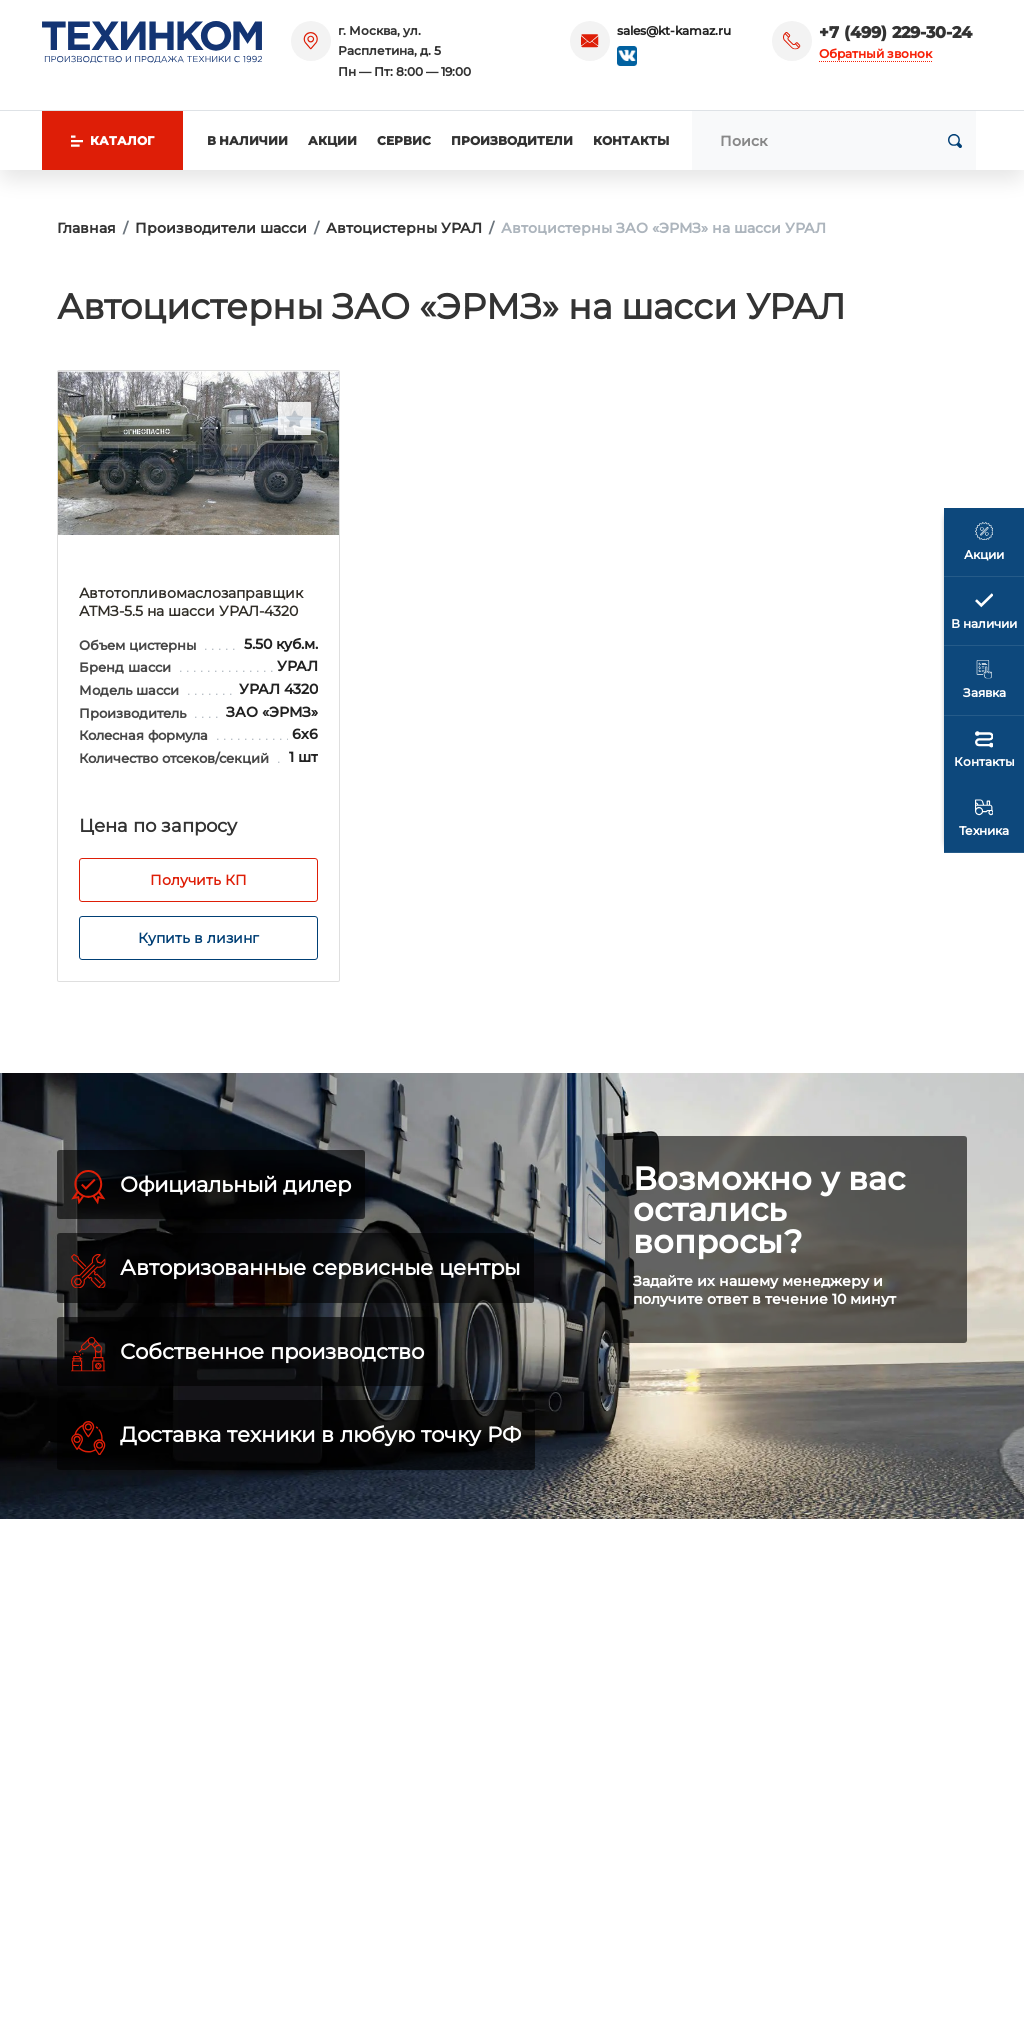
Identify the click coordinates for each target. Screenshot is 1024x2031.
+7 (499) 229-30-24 (895, 32)
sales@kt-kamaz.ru (674, 30)
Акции (332, 140)
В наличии (247, 140)
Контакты (631, 140)
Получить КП (198, 880)
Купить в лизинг (198, 938)
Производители (512, 140)
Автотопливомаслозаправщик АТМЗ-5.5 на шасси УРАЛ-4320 (191, 602)
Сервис (404, 140)
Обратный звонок (875, 53)
